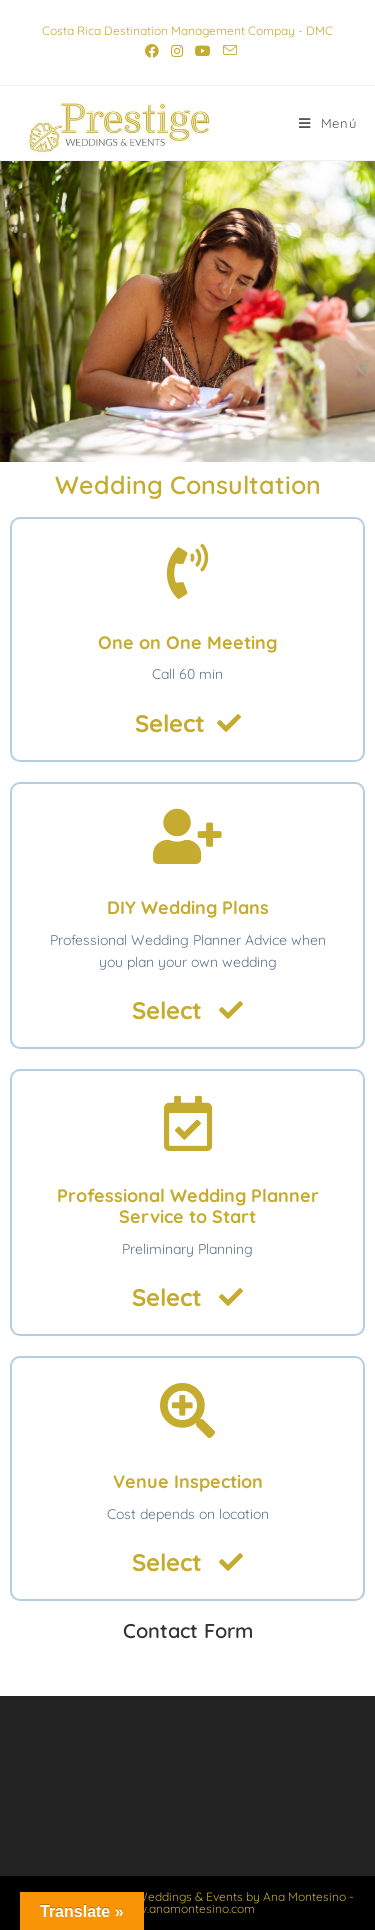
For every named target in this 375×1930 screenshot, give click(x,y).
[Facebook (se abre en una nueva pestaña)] (152, 51)
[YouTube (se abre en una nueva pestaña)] (203, 51)
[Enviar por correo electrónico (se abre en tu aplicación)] (227, 51)
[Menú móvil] (328, 123)
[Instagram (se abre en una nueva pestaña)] (177, 51)
